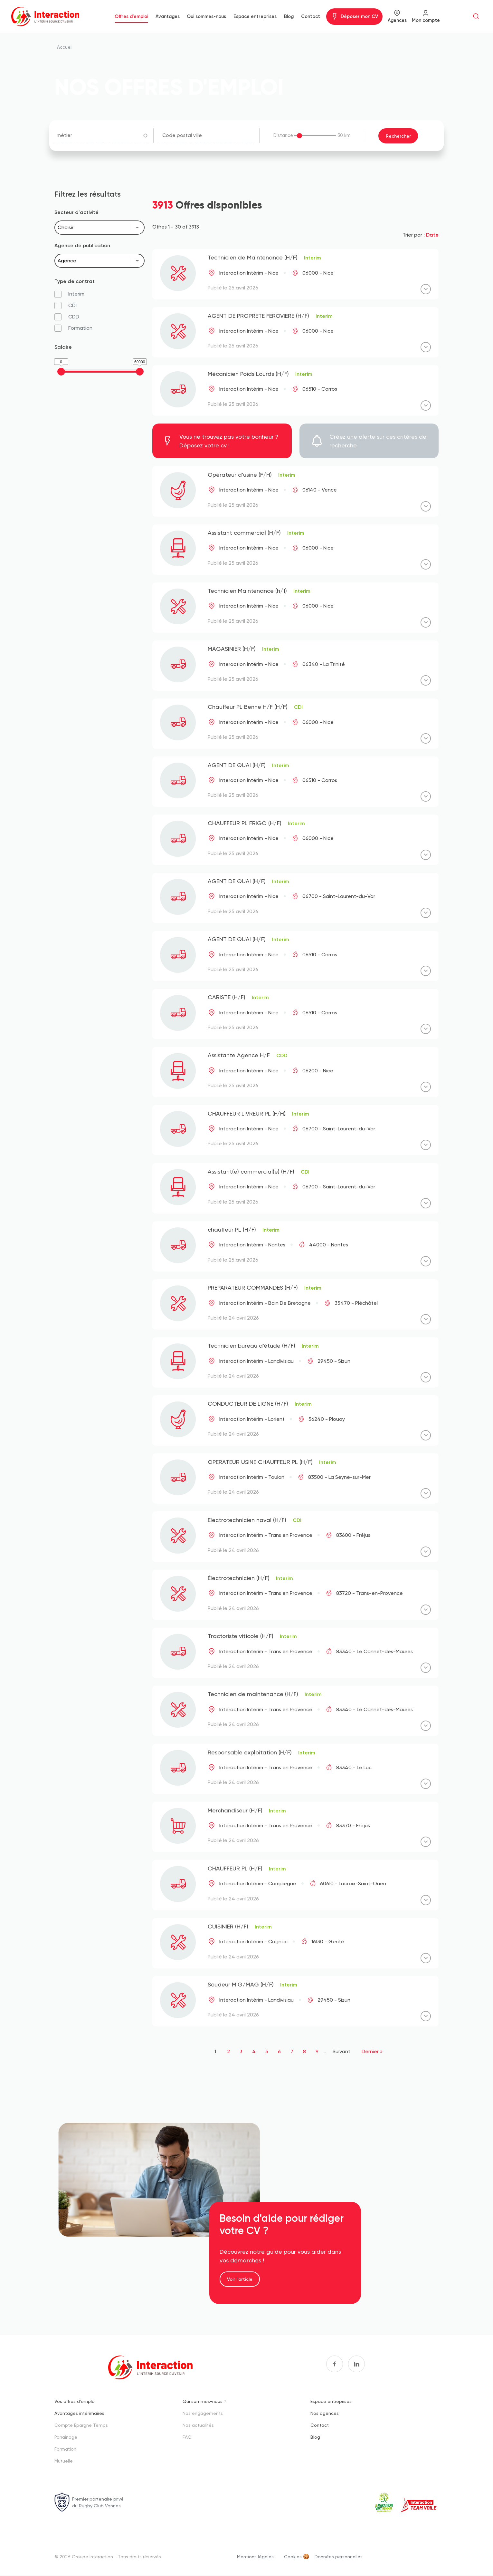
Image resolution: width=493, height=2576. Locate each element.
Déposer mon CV (359, 16)
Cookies (293, 2556)
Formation (65, 2448)
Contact (310, 16)
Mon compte (426, 20)
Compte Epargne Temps (81, 2424)
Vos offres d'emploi (75, 2401)
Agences (397, 20)
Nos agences (324, 2412)
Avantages (168, 16)
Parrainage (65, 2436)
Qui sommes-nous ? (204, 2401)
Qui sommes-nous (206, 16)
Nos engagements (203, 2412)
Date (432, 234)
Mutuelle (63, 2460)
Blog (289, 16)
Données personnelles (339, 2556)
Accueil (64, 47)
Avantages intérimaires (79, 2412)
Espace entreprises (255, 16)
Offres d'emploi (131, 16)
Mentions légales (255, 2556)
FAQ (187, 2436)
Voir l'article (239, 2279)
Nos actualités (198, 2424)
